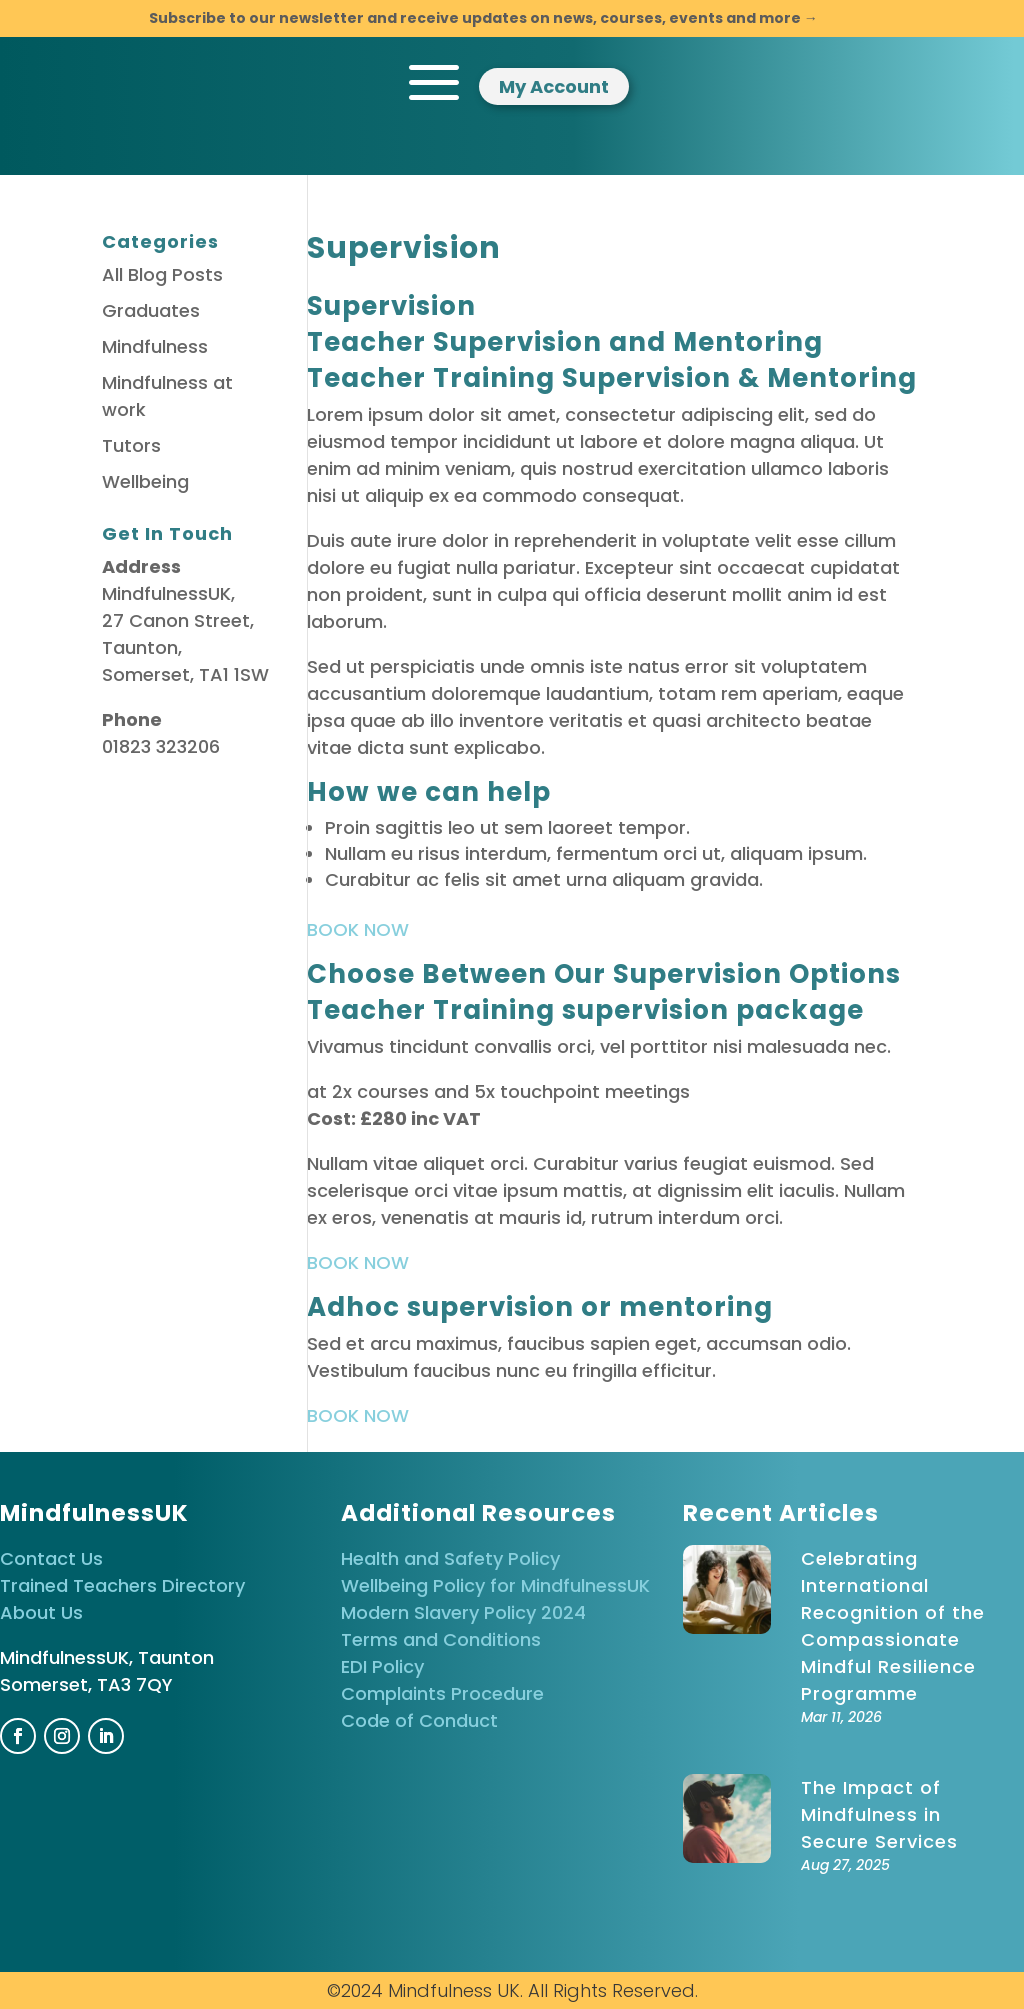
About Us (41, 1612)
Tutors (131, 445)
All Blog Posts (162, 274)
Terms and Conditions (441, 1639)
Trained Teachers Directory (122, 1585)
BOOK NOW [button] (358, 929)
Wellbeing (145, 481)
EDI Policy (382, 1666)
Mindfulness (155, 346)
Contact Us (51, 1558)
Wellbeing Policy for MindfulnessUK (495, 1585)
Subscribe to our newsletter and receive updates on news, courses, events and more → (483, 18)
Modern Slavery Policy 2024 (463, 1612)
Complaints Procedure (442, 1693)
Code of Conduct (419, 1720)
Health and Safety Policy (450, 1558)
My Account (554, 86)
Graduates (151, 310)
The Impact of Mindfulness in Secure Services (879, 1814)
